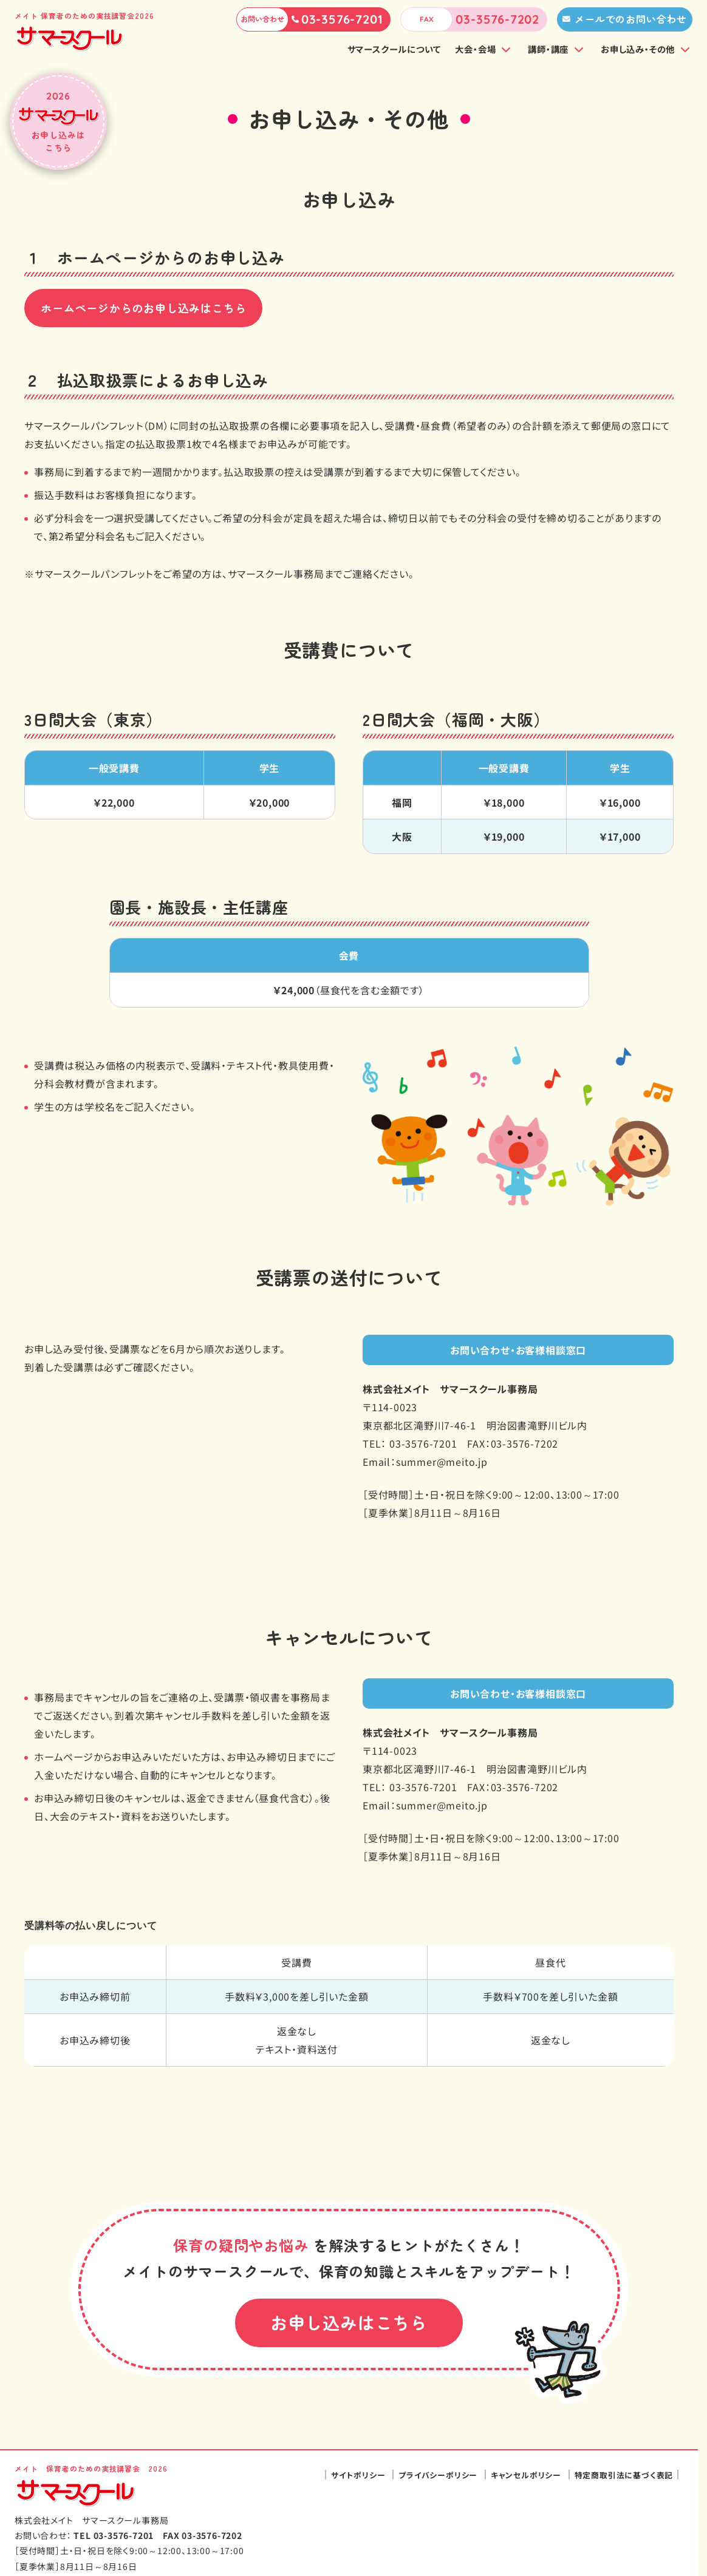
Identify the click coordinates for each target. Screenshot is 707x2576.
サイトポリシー (358, 2475)
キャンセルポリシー (526, 2475)
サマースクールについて (394, 48)
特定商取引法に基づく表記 (624, 2475)
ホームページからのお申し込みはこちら (143, 308)
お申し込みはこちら (349, 2322)
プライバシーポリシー (437, 2475)
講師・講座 (548, 48)
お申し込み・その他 (638, 48)
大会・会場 (475, 48)
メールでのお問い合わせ (631, 19)
